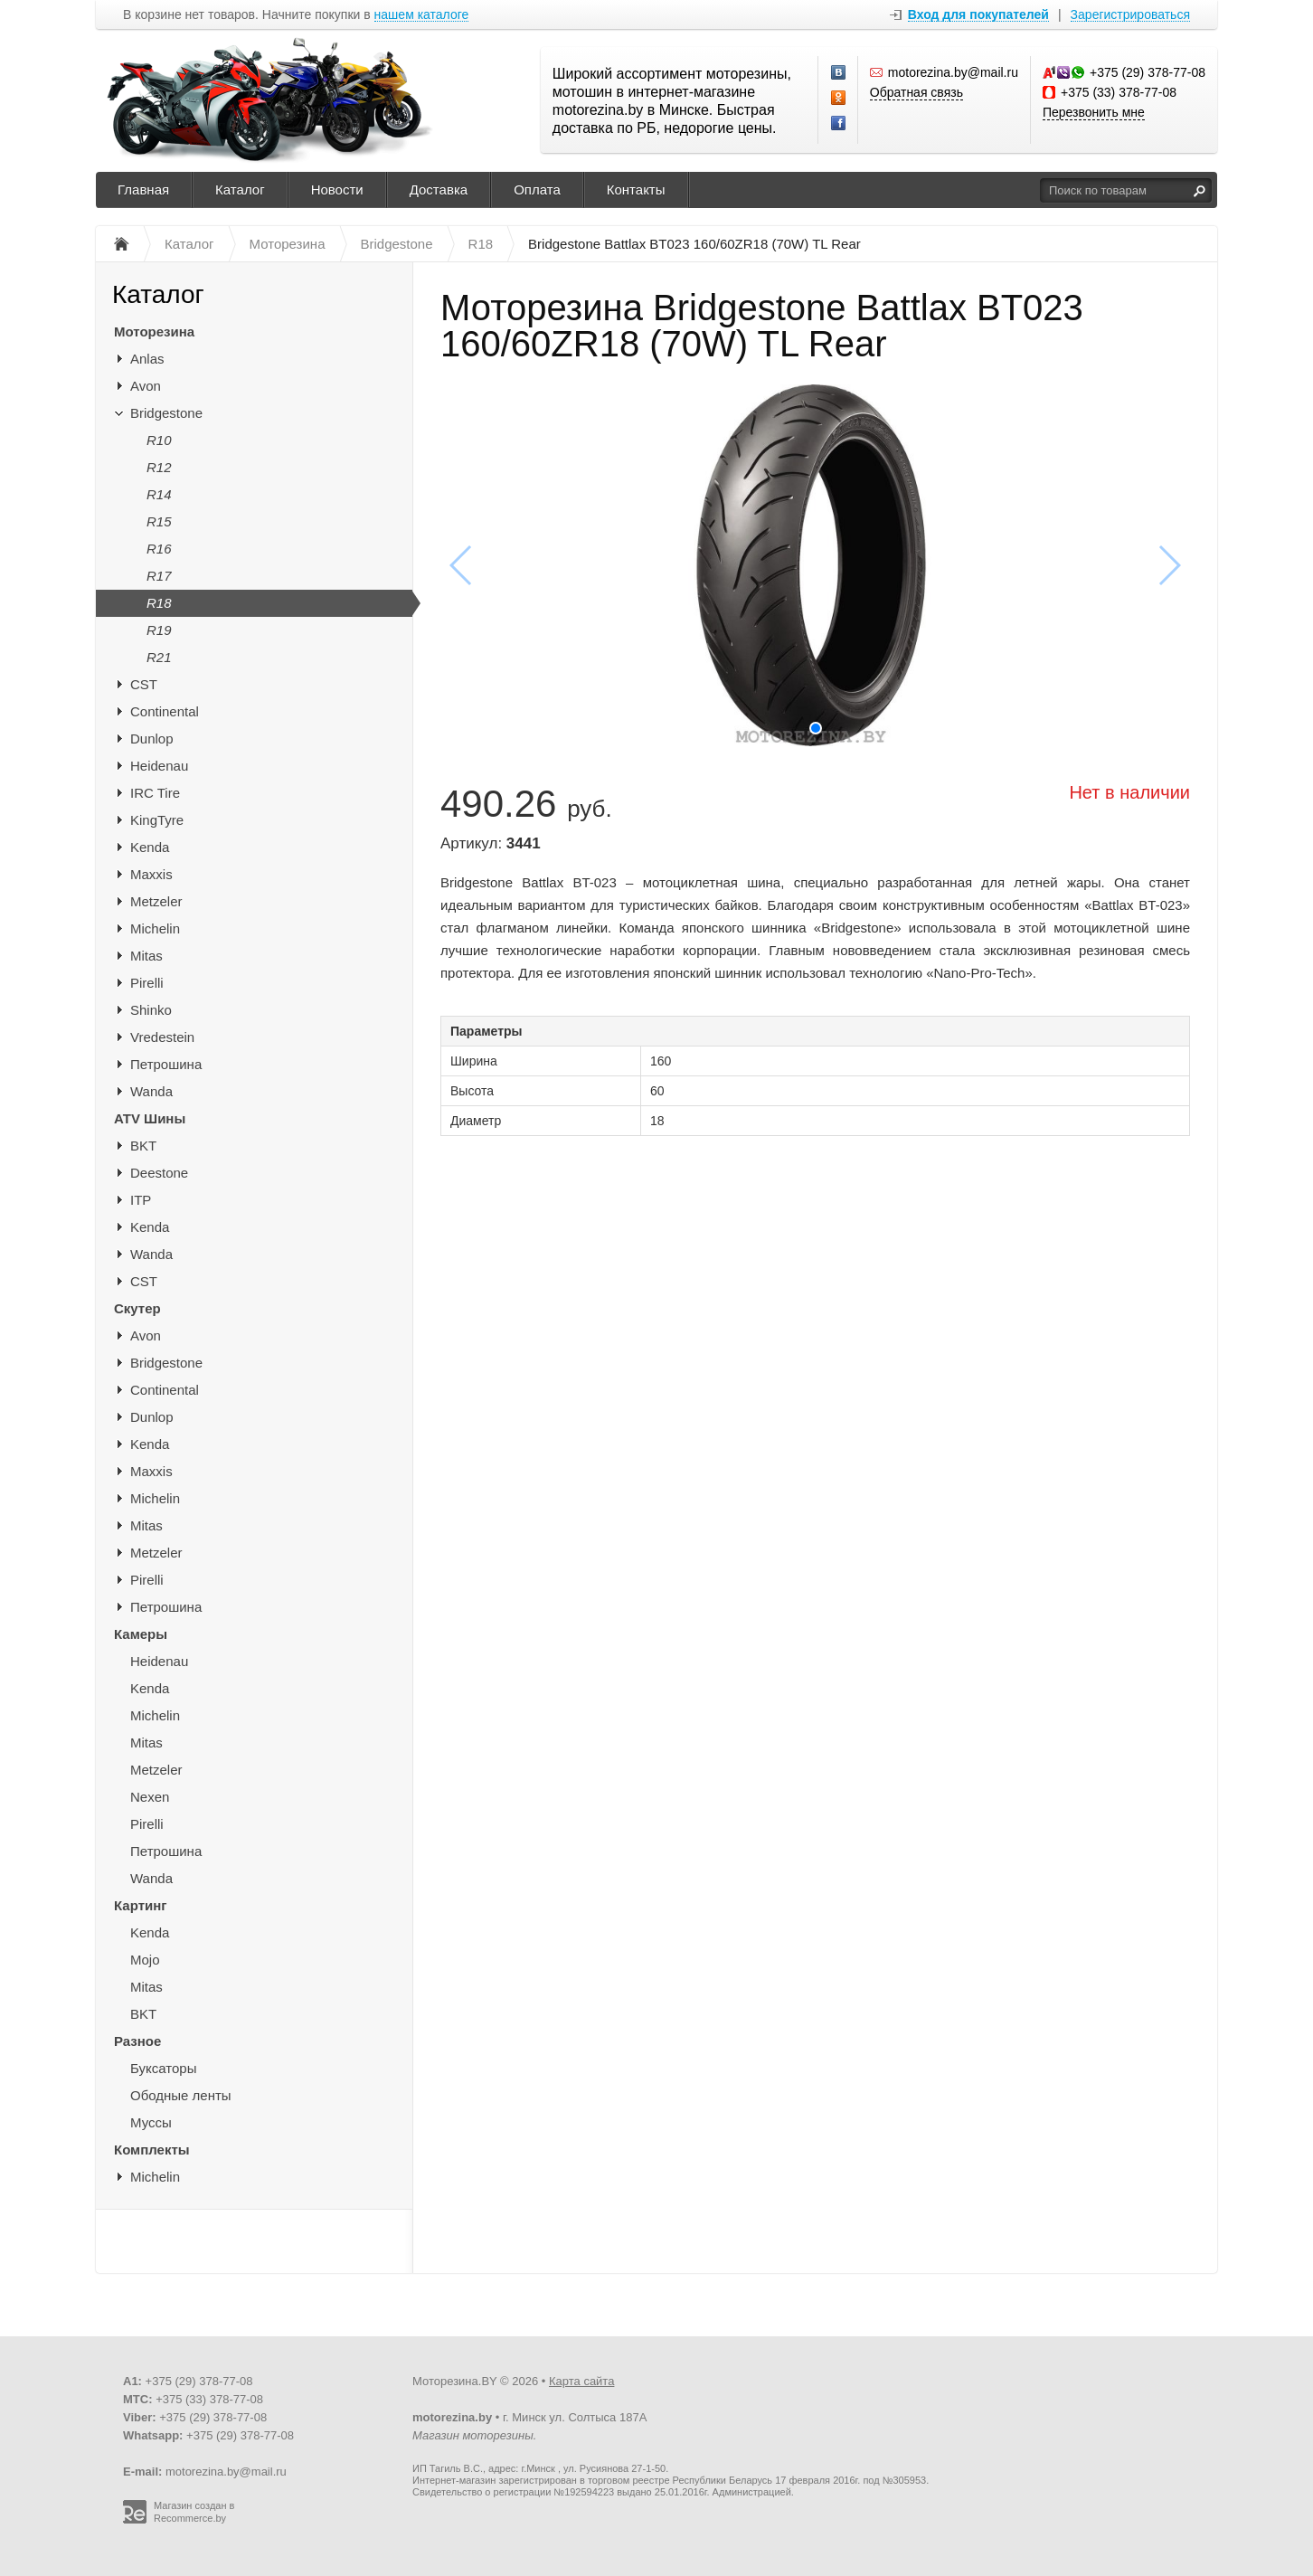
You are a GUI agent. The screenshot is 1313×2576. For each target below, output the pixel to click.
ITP (140, 1200)
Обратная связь (916, 92)
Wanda (151, 1091)
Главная (143, 189)
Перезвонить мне (1094, 112)
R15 (159, 521)
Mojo (145, 1959)
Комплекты (152, 2149)
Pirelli (147, 982)
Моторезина (154, 331)
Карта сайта (581, 2381)
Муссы (151, 2122)
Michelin (155, 928)
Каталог (240, 189)
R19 (159, 630)
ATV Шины (149, 1118)
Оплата (537, 189)
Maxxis (151, 874)
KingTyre (157, 820)
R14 (159, 494)
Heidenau (159, 765)
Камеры (140, 1634)
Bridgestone (166, 413)
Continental (164, 711)
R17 (159, 575)
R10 (159, 440)
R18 (159, 603)
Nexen (149, 1796)
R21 (159, 657)
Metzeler (156, 901)
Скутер (137, 1308)
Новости (337, 189)
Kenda (149, 847)
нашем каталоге (421, 15)
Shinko (151, 1010)
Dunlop (152, 738)
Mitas (146, 955)
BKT (143, 1145)
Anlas (147, 358)
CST (143, 684)
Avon (145, 385)
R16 (159, 548)
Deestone (159, 1172)
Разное (137, 2041)
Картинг (140, 1905)
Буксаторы (163, 2068)
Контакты (636, 189)
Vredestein (162, 1037)
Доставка (439, 189)
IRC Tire (155, 792)
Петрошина (166, 1064)
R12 (159, 467)
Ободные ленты (180, 2095)
